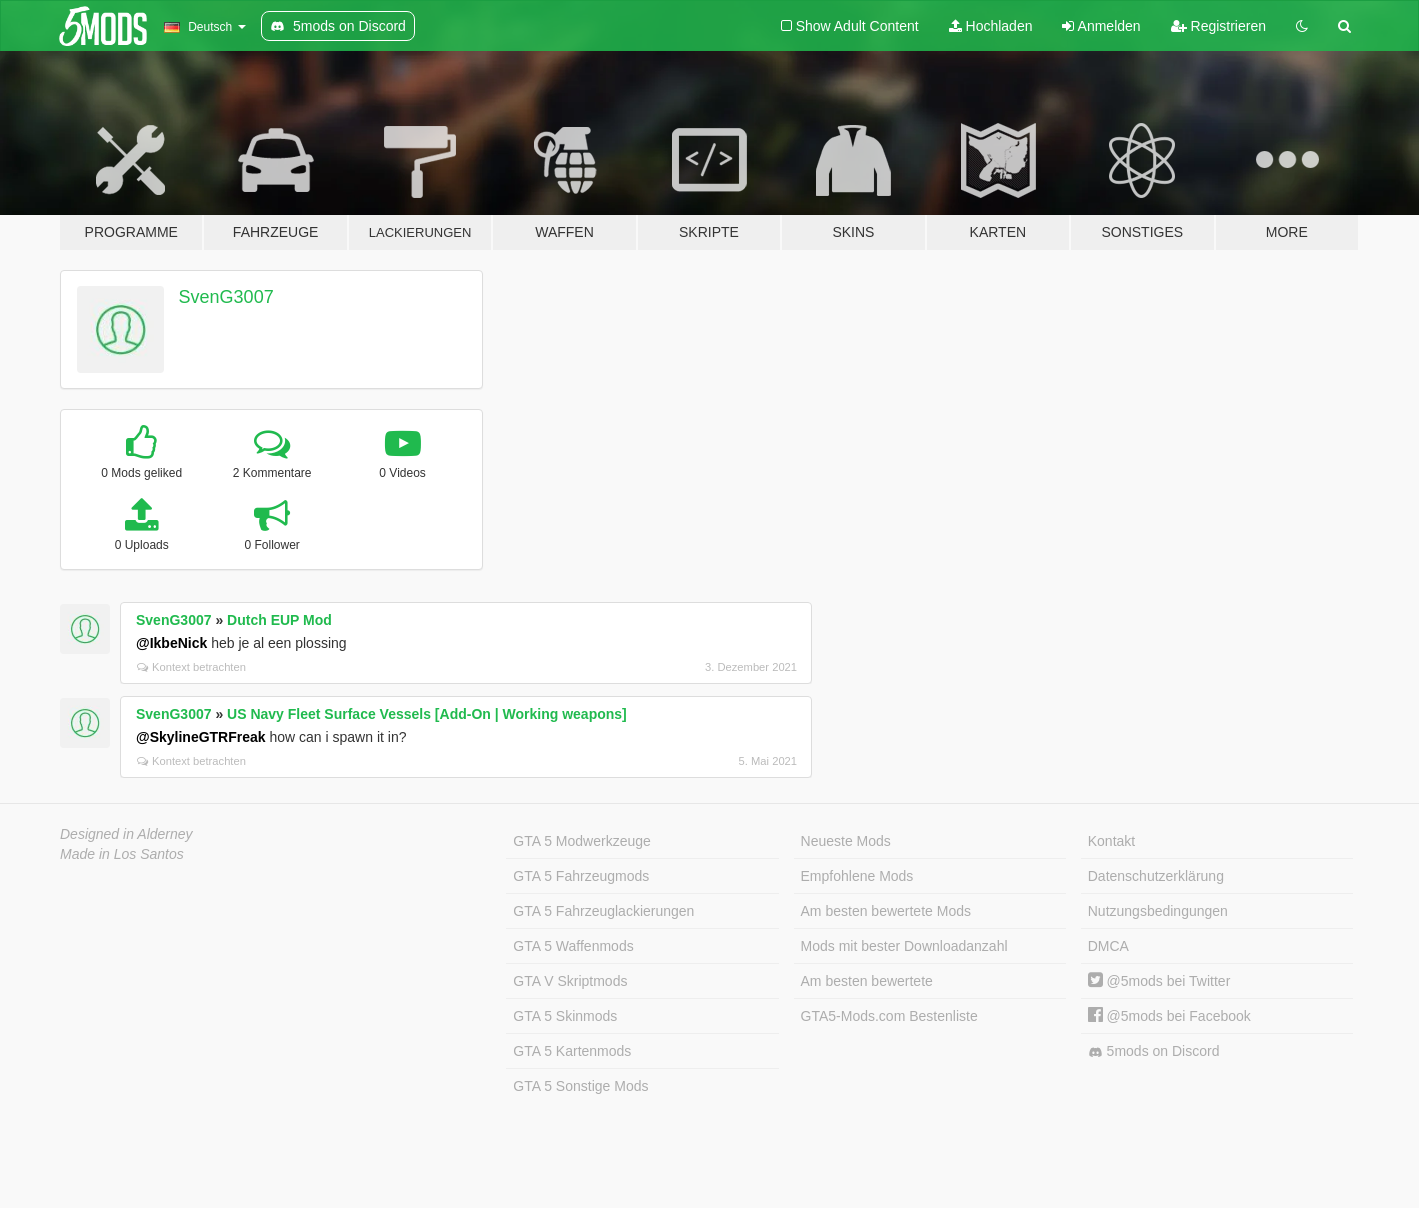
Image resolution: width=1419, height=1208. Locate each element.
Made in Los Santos (122, 854)
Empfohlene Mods (857, 876)
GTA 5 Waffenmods (573, 946)
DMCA (1108, 946)
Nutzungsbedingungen (1158, 911)
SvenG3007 (226, 297)
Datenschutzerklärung (1156, 876)
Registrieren (1218, 26)
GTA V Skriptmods (570, 981)
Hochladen (991, 26)
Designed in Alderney (126, 834)
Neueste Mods (846, 841)
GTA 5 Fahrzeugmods (581, 876)
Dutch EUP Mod (279, 620)
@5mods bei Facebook (1169, 1016)
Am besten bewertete (867, 981)
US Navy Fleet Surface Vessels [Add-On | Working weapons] (427, 714)
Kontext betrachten (191, 667)
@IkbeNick (171, 643)
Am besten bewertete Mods (886, 911)
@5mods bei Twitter (1159, 981)
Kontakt (1111, 841)
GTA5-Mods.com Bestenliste (889, 1016)
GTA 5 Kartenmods (572, 1051)
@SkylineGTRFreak (201, 737)
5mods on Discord (1154, 1051)
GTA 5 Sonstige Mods (580, 1086)
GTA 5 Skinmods (565, 1016)
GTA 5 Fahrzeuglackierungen (603, 911)
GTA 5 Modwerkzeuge (581, 841)
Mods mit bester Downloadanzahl (904, 946)
